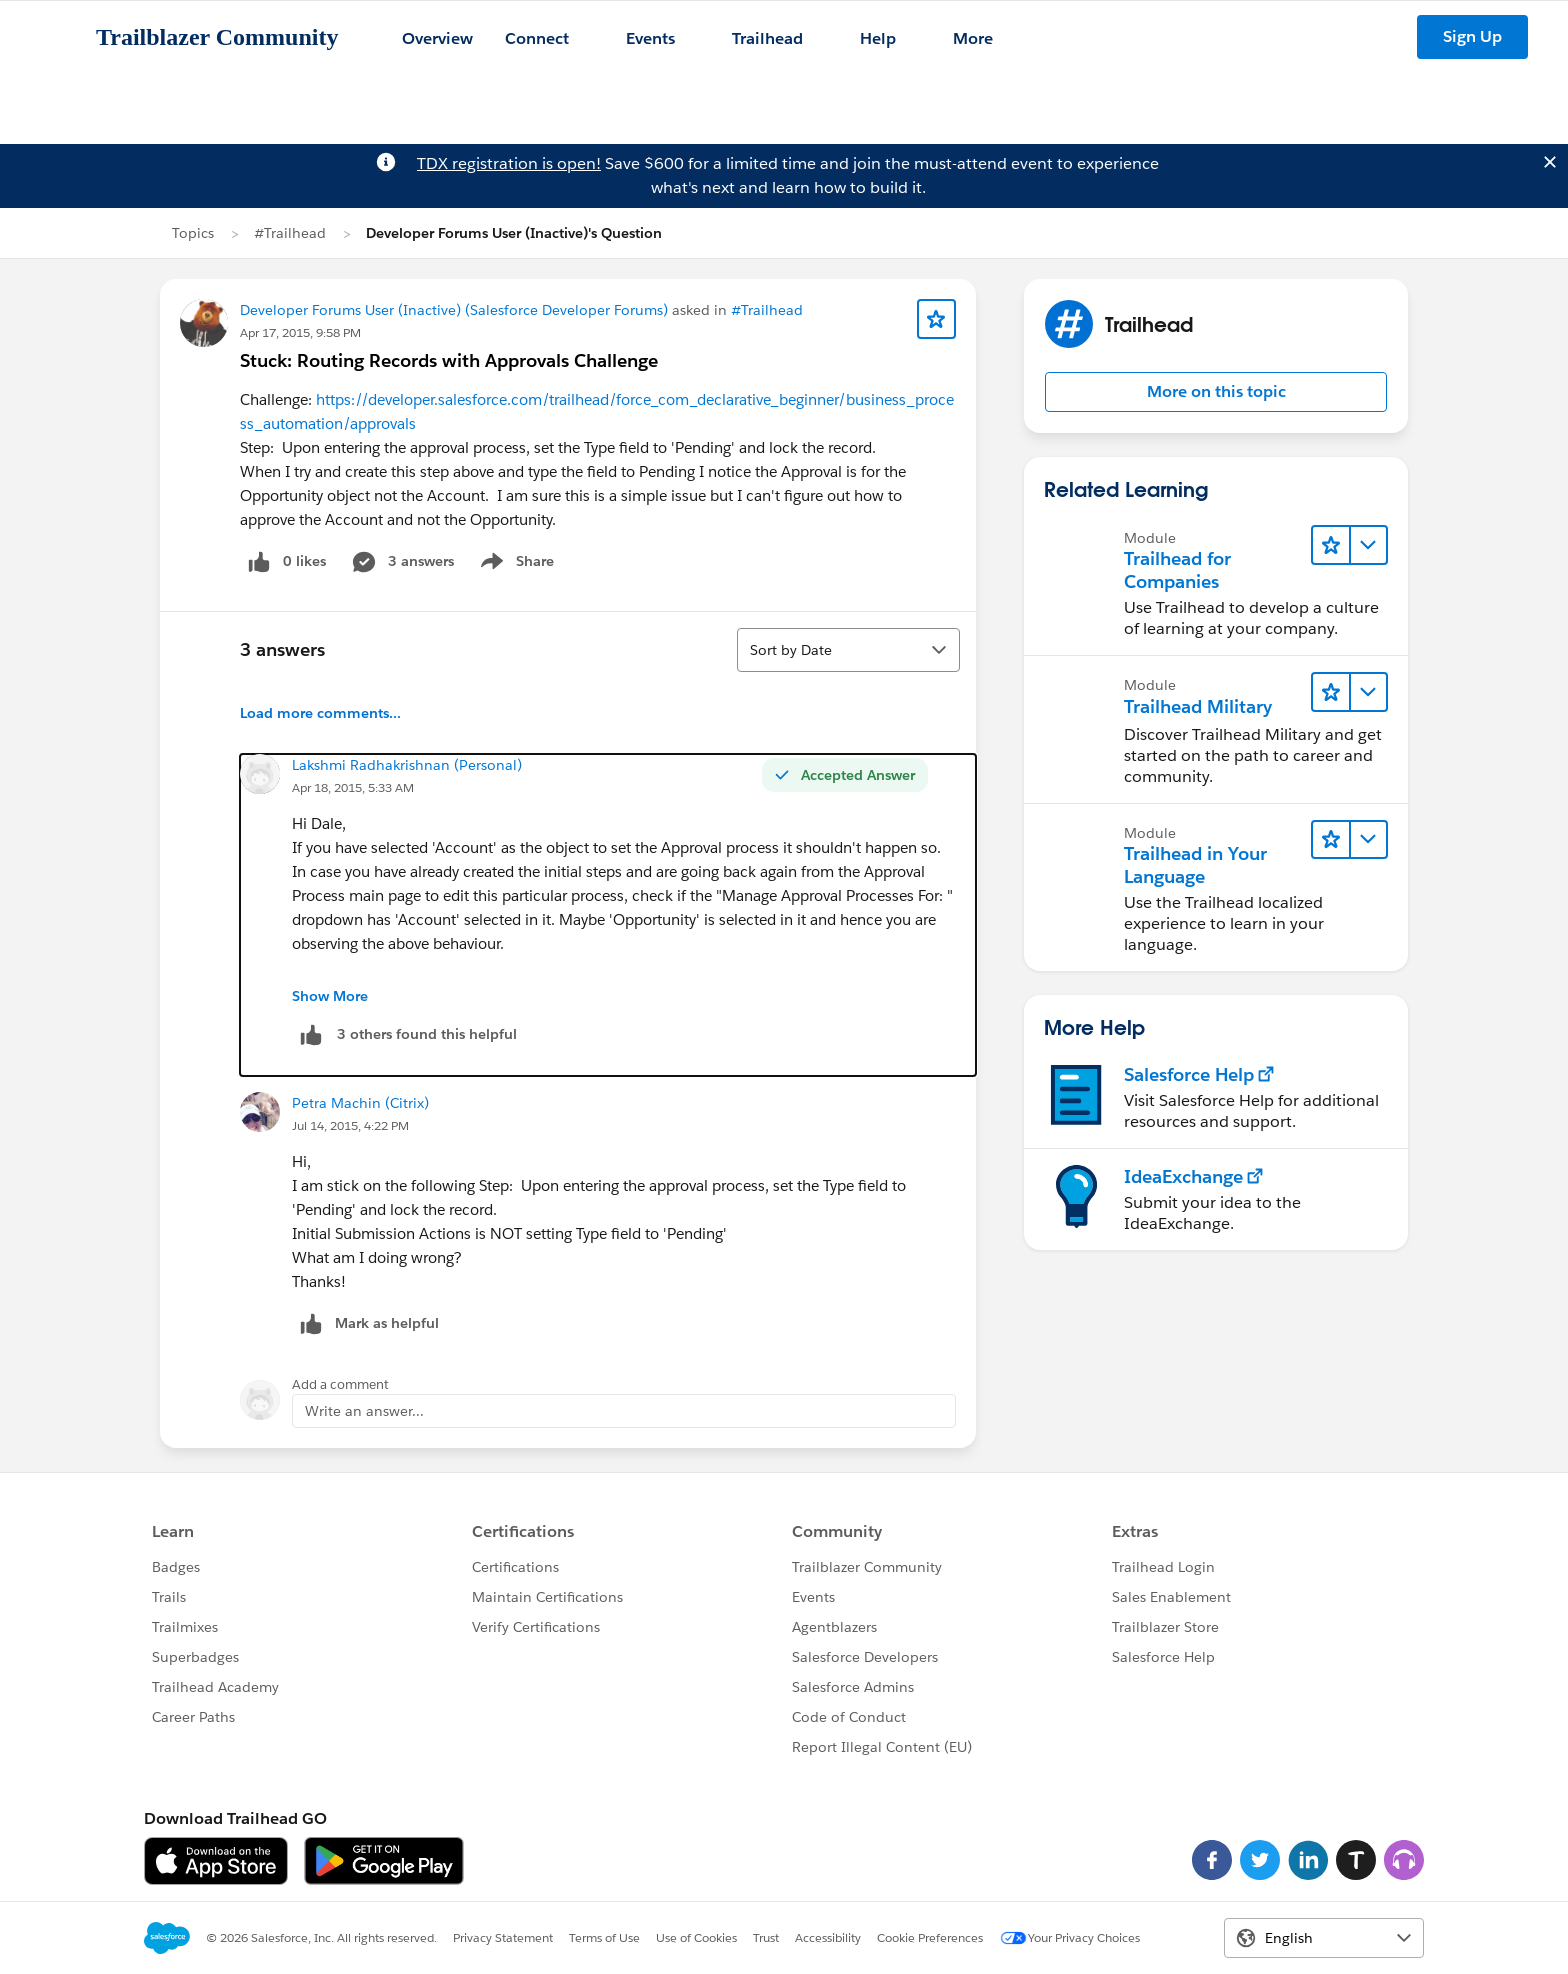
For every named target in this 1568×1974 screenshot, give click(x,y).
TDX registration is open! (509, 163)
